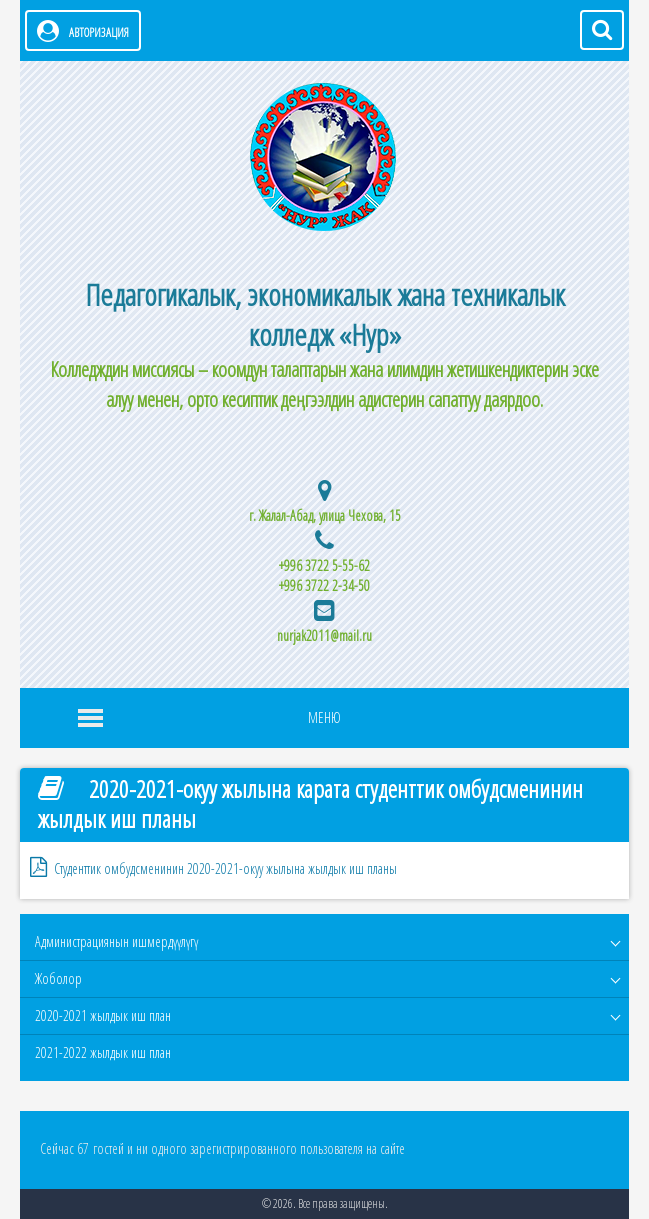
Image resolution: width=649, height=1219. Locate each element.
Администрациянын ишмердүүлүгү (116, 941)
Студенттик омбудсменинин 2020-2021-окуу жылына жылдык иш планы (225, 868)
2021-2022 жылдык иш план (103, 1052)
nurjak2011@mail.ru (324, 635)
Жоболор (58, 978)
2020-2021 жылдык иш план (103, 1015)
